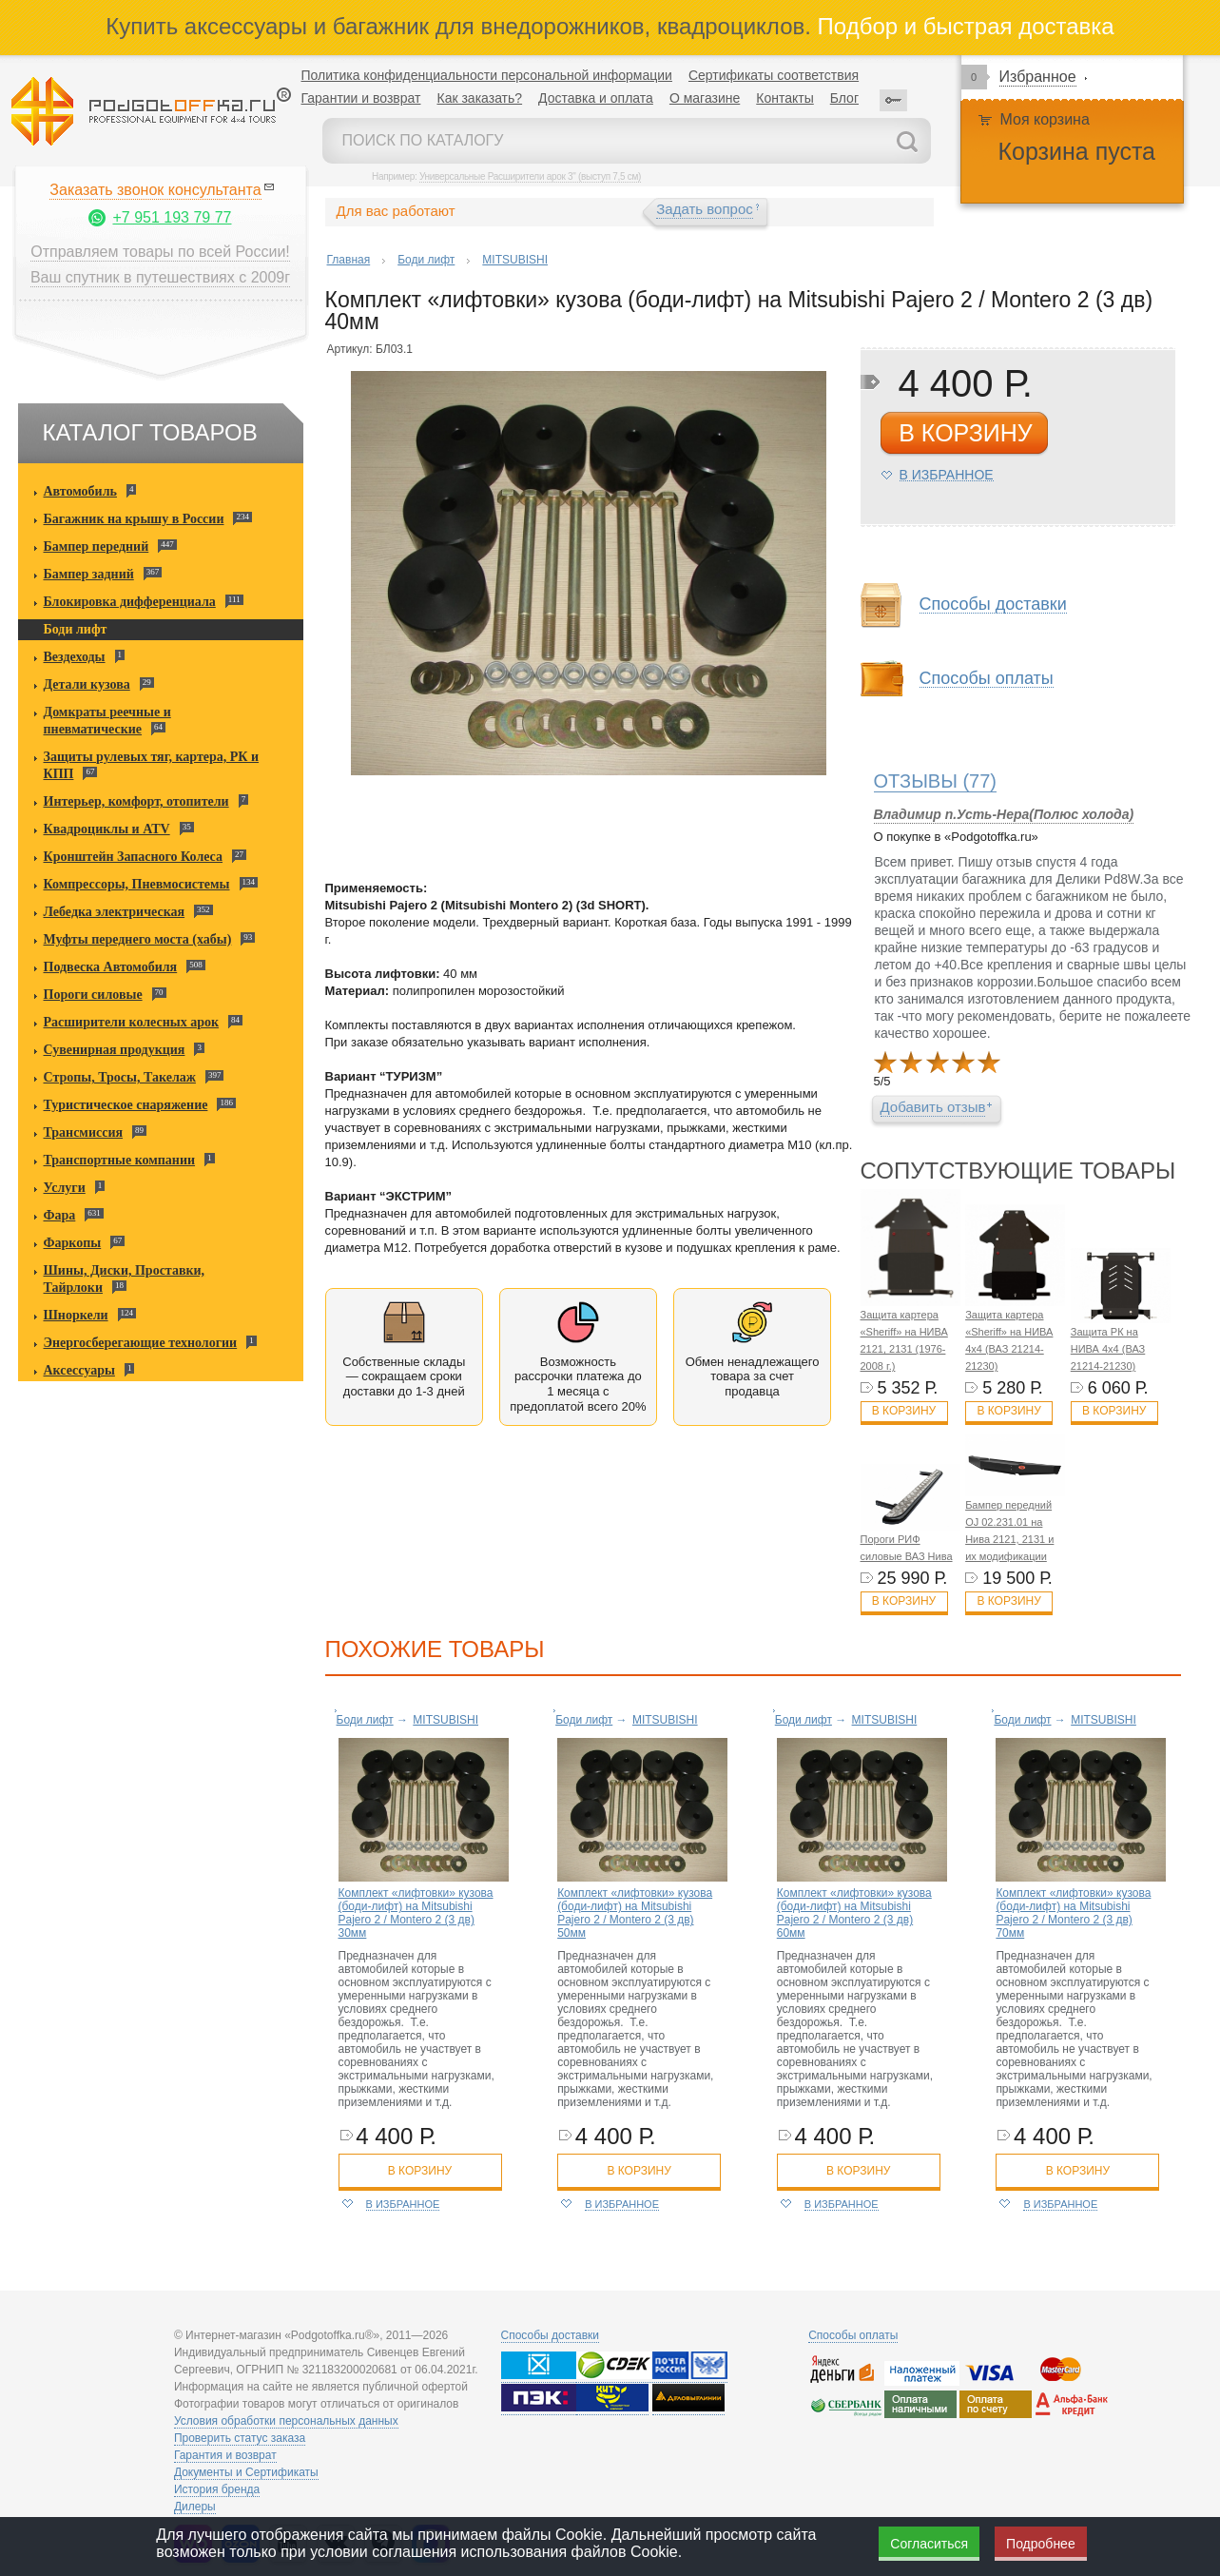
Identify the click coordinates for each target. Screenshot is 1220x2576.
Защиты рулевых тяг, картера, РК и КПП (152, 765)
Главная (349, 259)
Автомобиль (80, 491)
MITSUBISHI (515, 259)
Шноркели (76, 1315)
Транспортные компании (120, 1160)
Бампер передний (96, 546)
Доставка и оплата (595, 98)
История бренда (217, 2489)
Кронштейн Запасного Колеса (133, 856)
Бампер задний (89, 574)
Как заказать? (479, 98)
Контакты (784, 98)
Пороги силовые (93, 994)
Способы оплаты (987, 679)
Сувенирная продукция (114, 1050)
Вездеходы (75, 657)
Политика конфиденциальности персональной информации (486, 75)
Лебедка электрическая (114, 912)
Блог (844, 98)
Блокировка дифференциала (130, 602)
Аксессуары (79, 1370)
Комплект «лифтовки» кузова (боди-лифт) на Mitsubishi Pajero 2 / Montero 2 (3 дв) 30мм (416, 1913)
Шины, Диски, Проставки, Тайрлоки (124, 1279)
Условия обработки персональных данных (286, 2421)
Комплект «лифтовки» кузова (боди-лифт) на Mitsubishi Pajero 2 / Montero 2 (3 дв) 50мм (634, 1913)
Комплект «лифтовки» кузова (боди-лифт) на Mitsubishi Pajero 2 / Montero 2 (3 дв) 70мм (1073, 1913)
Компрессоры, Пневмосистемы (137, 884)
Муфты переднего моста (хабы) (138, 939)
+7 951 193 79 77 (171, 217)
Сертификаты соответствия (773, 75)
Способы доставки (993, 604)
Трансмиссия (84, 1132)
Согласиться (929, 2543)
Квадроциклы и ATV (107, 829)
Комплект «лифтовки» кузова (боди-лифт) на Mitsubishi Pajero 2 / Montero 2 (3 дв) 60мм (854, 1913)
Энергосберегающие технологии (141, 1343)
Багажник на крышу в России (134, 519)
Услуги (65, 1188)
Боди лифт (75, 629)
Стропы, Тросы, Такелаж (120, 1077)
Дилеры (195, 2506)
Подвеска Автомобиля (111, 967)
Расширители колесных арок (132, 1022)
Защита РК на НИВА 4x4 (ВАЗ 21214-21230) (1108, 1349)
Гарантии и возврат (361, 98)
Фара (60, 1215)
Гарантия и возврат (225, 2455)
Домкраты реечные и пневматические (107, 720)
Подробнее (1040, 2543)
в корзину (965, 433)
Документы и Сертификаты (246, 2472)
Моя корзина (1045, 119)
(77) (935, 781)
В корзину (904, 1410)
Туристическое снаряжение (126, 1105)
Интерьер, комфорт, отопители (136, 801)
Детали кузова (87, 684)
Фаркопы (73, 1243)
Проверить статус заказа (239, 2438)
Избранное (1037, 76)
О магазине (704, 98)
